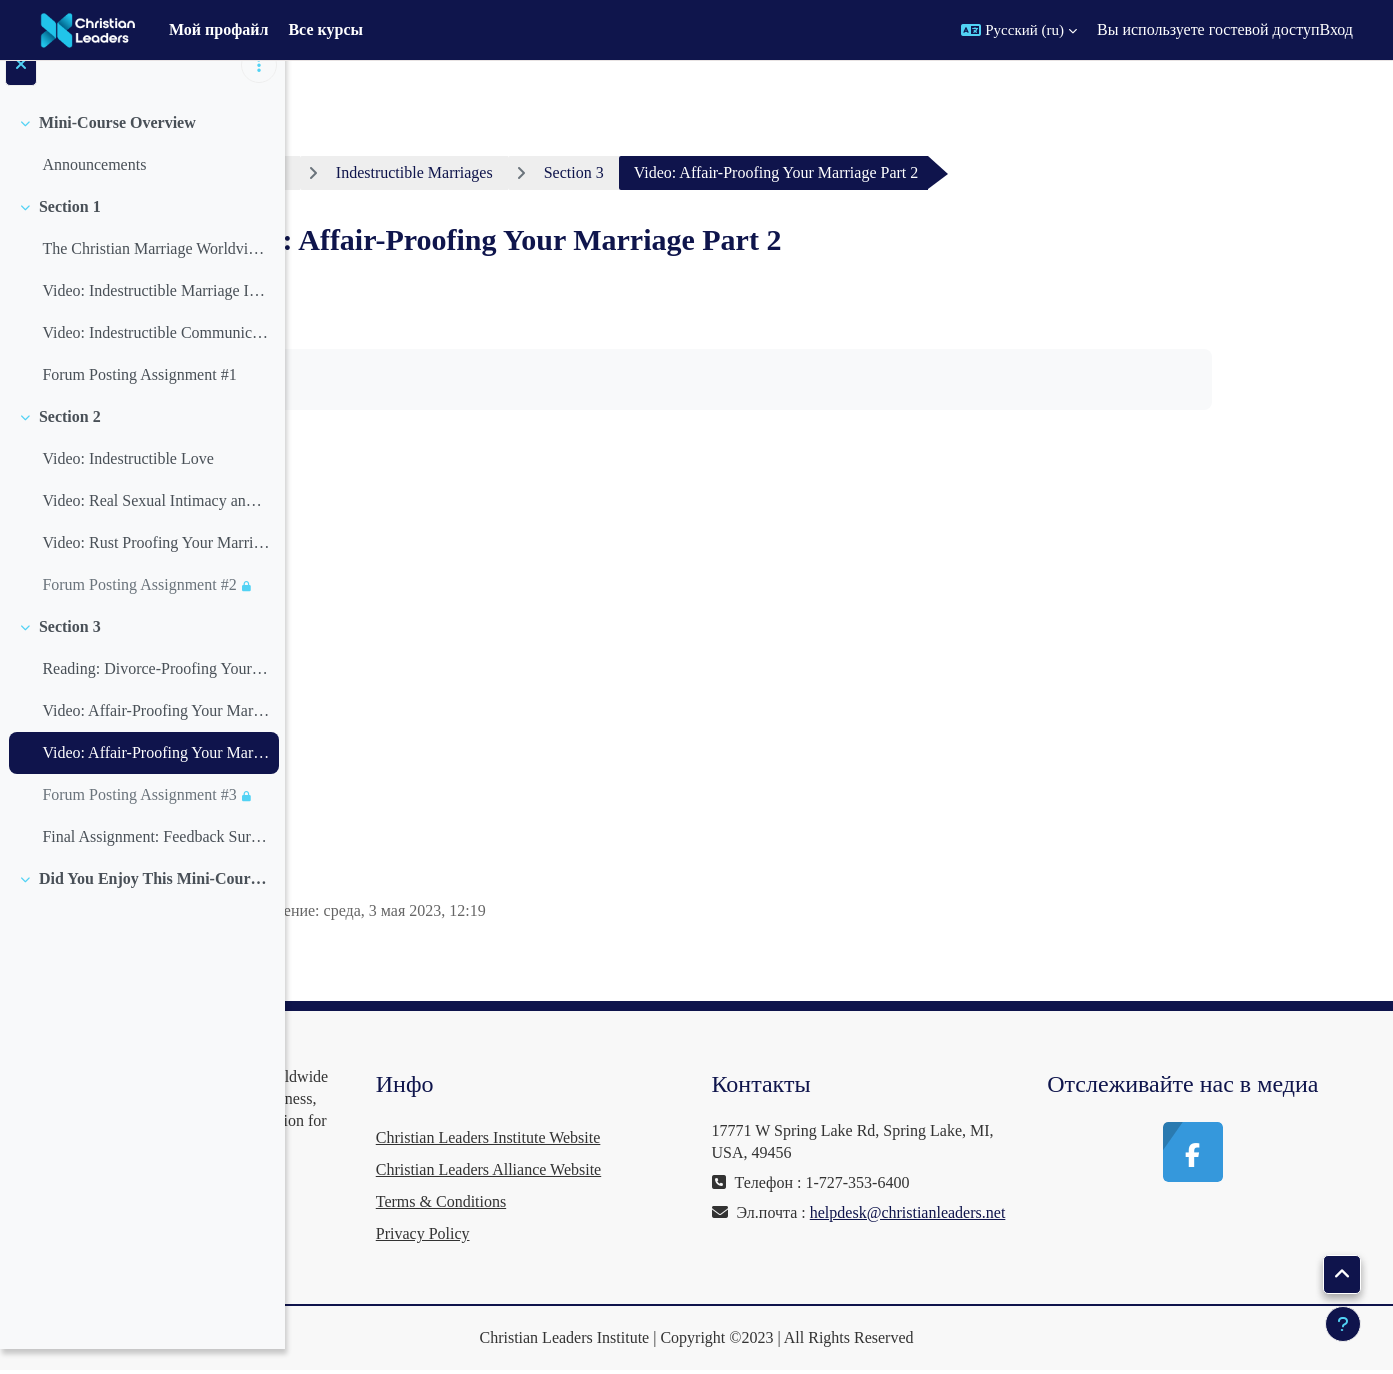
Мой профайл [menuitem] (219, 29)
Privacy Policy (649, 1233)
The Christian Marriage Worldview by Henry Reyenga (155, 272)
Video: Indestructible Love (127, 482)
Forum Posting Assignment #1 (139, 398)
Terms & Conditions (667, 1201)
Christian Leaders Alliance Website (714, 1169)
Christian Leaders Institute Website (714, 1137)
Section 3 (70, 650)
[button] (1019, 30)
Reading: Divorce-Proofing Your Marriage (155, 692)
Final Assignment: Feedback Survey (155, 860)
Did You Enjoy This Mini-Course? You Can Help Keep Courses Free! (154, 902)
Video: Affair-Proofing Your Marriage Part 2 (155, 776)
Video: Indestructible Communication (155, 356)
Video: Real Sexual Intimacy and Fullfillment (155, 524)
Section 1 (70, 230)
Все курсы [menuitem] (325, 29)
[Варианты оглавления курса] (259, 90)
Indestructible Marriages (588, 172)
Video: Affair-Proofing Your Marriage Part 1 (155, 734)
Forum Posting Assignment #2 (139, 608)
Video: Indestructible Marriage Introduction (155, 314)
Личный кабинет (402, 172)
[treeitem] (142, 168)
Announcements (94, 188)
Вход (1336, 29)
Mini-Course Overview (117, 146)
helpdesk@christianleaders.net (960, 1234)
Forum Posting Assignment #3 (139, 818)
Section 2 (70, 440)
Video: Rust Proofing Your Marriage (155, 566)
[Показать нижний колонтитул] (1343, 1324)
